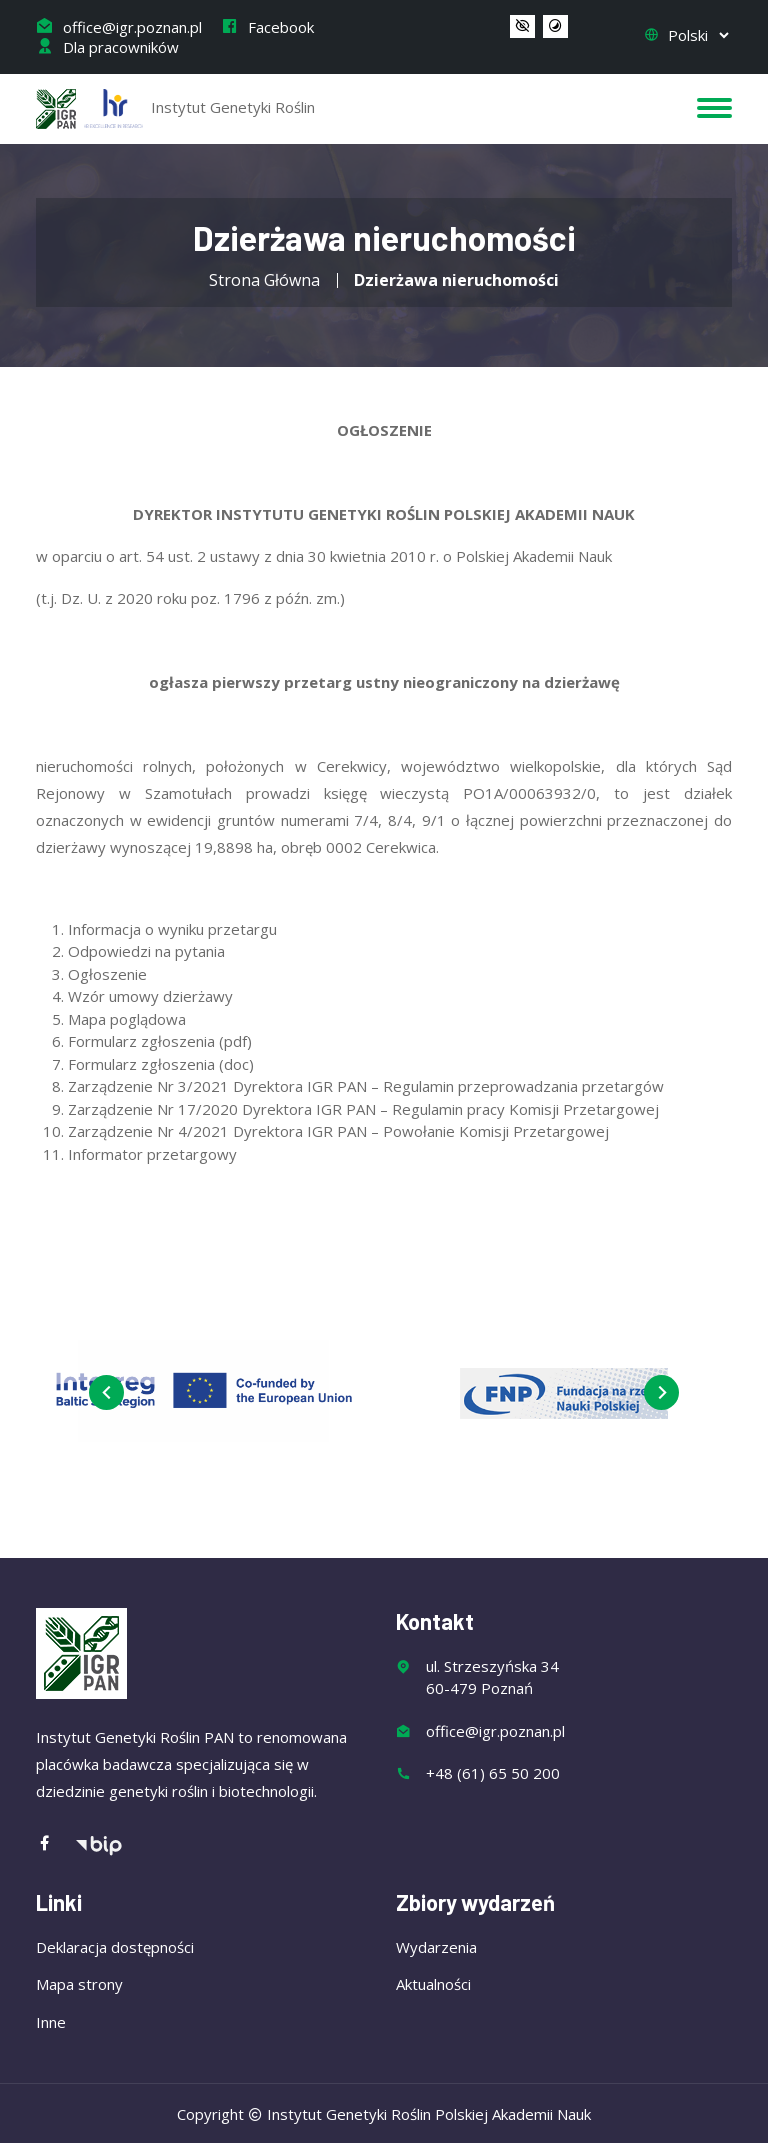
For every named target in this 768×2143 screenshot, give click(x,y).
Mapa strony (79, 1984)
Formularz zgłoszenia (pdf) (160, 1041)
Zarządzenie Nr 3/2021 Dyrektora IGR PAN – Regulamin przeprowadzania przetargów (366, 1086)
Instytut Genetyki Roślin (175, 109)
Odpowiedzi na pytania (146, 951)
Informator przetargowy (152, 1154)
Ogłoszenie (107, 974)
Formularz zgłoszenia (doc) (161, 1064)
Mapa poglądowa (127, 1019)
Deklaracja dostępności (115, 1947)
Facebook (267, 27)
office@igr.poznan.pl (119, 27)
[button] (522, 27)
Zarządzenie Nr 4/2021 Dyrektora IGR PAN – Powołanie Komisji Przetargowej (338, 1131)
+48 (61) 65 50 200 (493, 1773)
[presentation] (106, 1392)
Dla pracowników (107, 47)
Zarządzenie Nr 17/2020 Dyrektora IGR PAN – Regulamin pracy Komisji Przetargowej (363, 1109)
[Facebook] (55, 1844)
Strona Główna (264, 280)
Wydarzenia (436, 1947)
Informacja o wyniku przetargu (172, 929)
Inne (51, 2022)
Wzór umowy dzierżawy (150, 996)
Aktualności (433, 1984)
